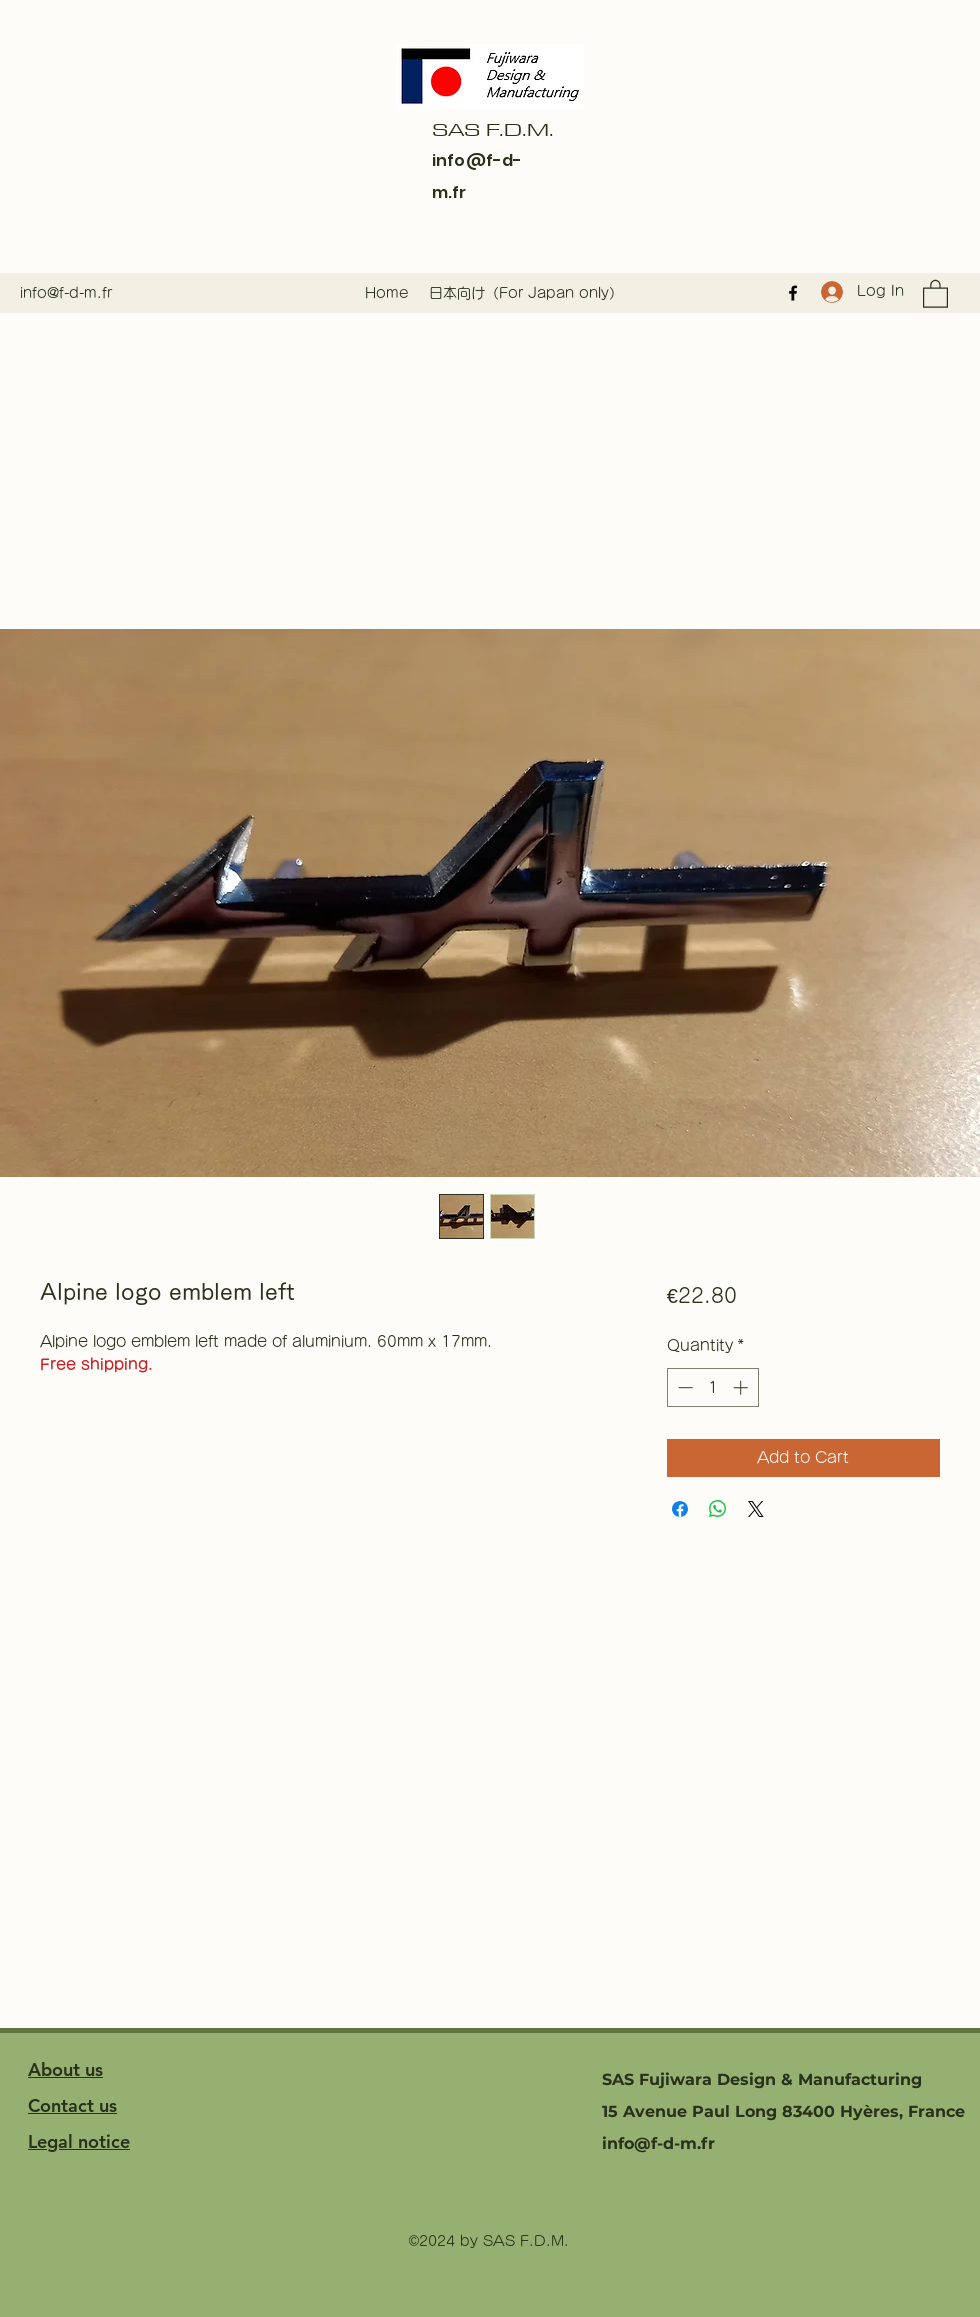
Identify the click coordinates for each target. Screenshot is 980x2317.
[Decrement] (683, 1387)
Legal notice (79, 2141)
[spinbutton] (712, 1387)
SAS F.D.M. (493, 128)
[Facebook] (793, 293)
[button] (935, 293)
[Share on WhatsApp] (718, 1509)
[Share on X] (756, 1509)
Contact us (72, 2105)
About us (65, 2069)
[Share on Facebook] (680, 1509)
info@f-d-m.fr (66, 293)
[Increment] (742, 1387)
